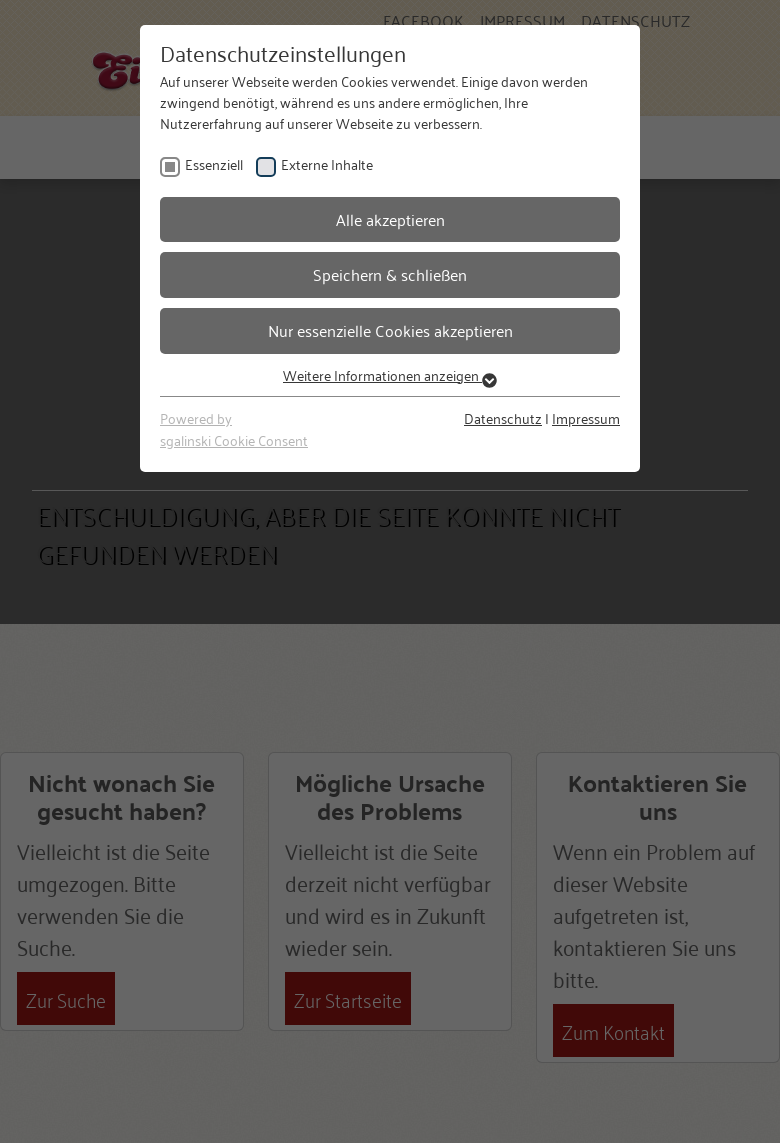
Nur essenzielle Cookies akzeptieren (390, 330)
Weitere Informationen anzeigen (390, 374)
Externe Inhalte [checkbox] (327, 163)
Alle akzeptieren (390, 219)
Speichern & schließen (390, 274)
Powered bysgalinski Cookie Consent (234, 428)
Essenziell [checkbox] (214, 163)
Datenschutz (503, 417)
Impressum (586, 417)
